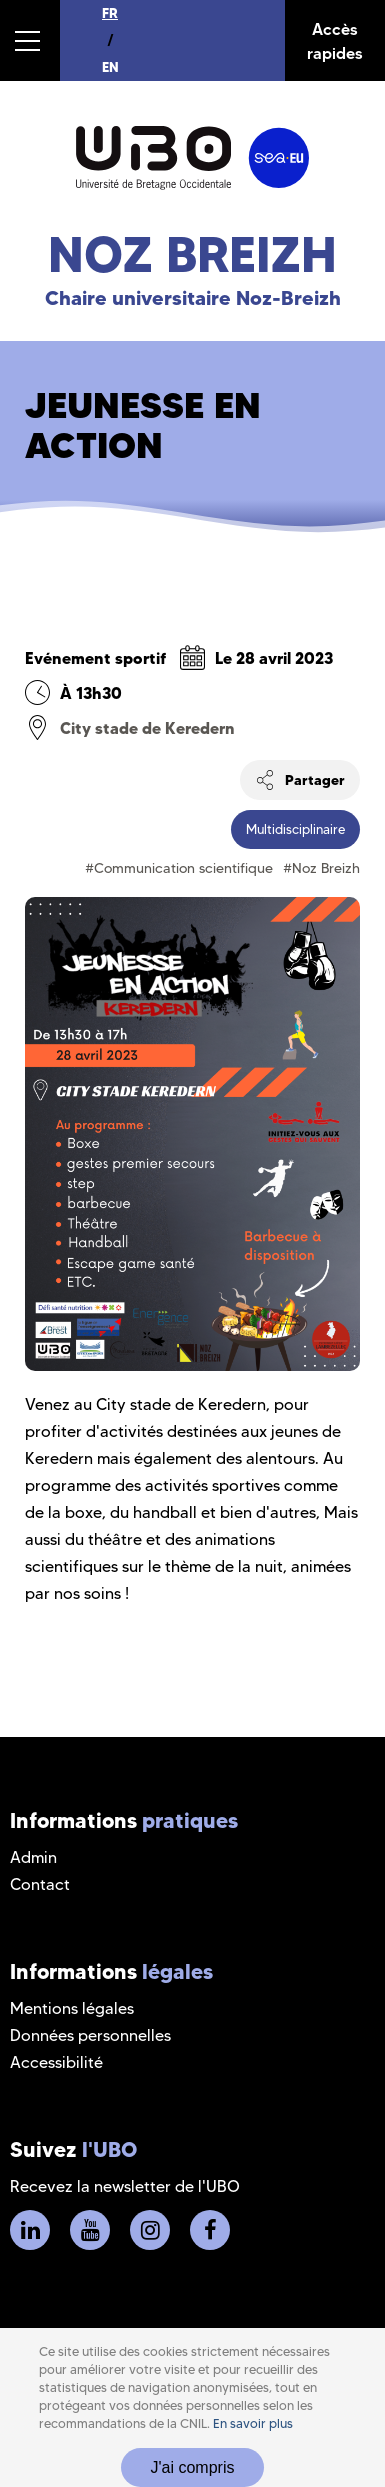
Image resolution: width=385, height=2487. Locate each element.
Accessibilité (56, 2062)
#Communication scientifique (179, 868)
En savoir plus (253, 2423)
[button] (30, 40)
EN (110, 67)
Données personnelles (90, 2035)
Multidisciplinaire (295, 829)
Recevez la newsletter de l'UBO (125, 2186)
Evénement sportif (95, 658)
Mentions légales (72, 2008)
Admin (33, 1857)
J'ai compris (193, 2467)
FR (110, 13)
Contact (40, 1884)
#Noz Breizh (321, 868)
